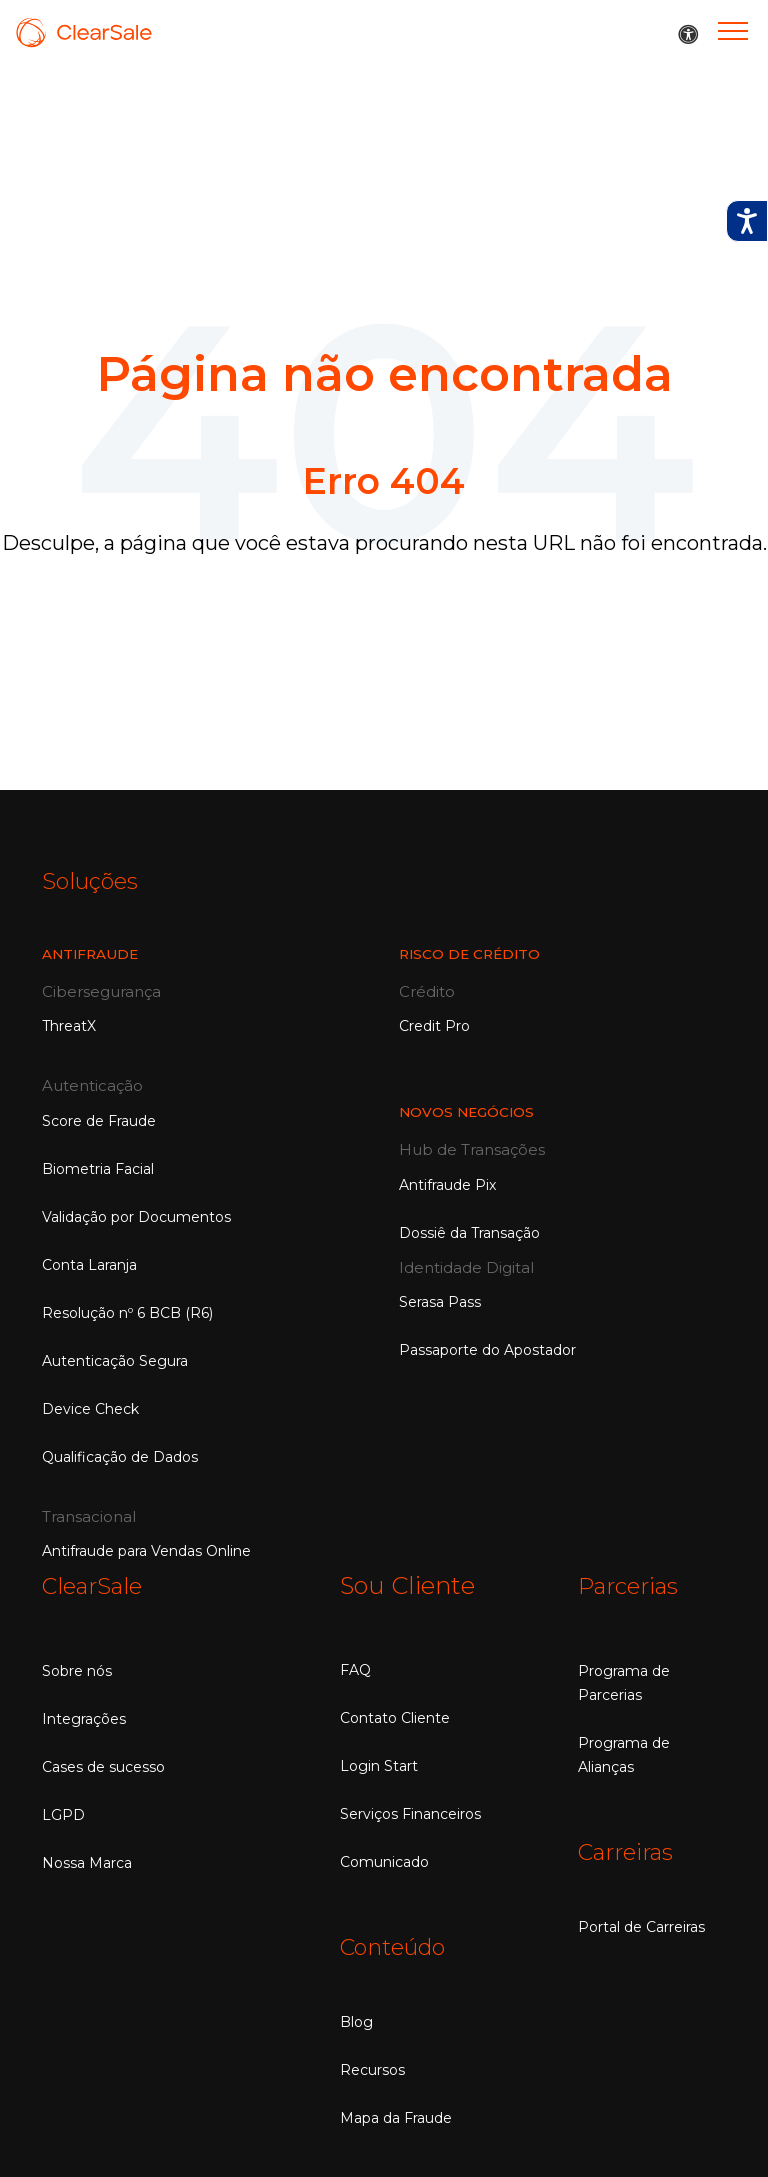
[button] (688, 35)
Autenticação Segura (115, 1360)
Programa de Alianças (624, 1753)
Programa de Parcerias (624, 1681)
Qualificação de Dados (120, 1456)
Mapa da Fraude (396, 2116)
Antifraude (92, 953)
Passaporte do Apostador (487, 1349)
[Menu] (733, 30)
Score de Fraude (99, 1120)
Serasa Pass (440, 1301)
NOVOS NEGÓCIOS (469, 1111)
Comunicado (384, 1861)
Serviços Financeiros (410, 1813)
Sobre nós (77, 1669)
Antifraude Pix (447, 1184)
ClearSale (97, 1584)
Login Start (379, 1765)
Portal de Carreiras (641, 1924)
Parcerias (632, 1584)
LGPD (63, 1813)
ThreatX (69, 1025)
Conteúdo (398, 1945)
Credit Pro (434, 1025)
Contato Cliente (395, 1717)
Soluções (94, 880)
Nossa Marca (87, 1861)
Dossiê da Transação (469, 1232)
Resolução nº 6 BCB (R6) (127, 1312)
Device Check (90, 1408)
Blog (356, 2020)
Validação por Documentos (136, 1216)
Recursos (372, 2068)
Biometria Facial (98, 1168)
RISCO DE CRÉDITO (472, 953)
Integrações (84, 1717)
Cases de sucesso (103, 1765)
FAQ (355, 1669)
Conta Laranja (89, 1264)
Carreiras (630, 1849)
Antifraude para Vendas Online (146, 1550)
